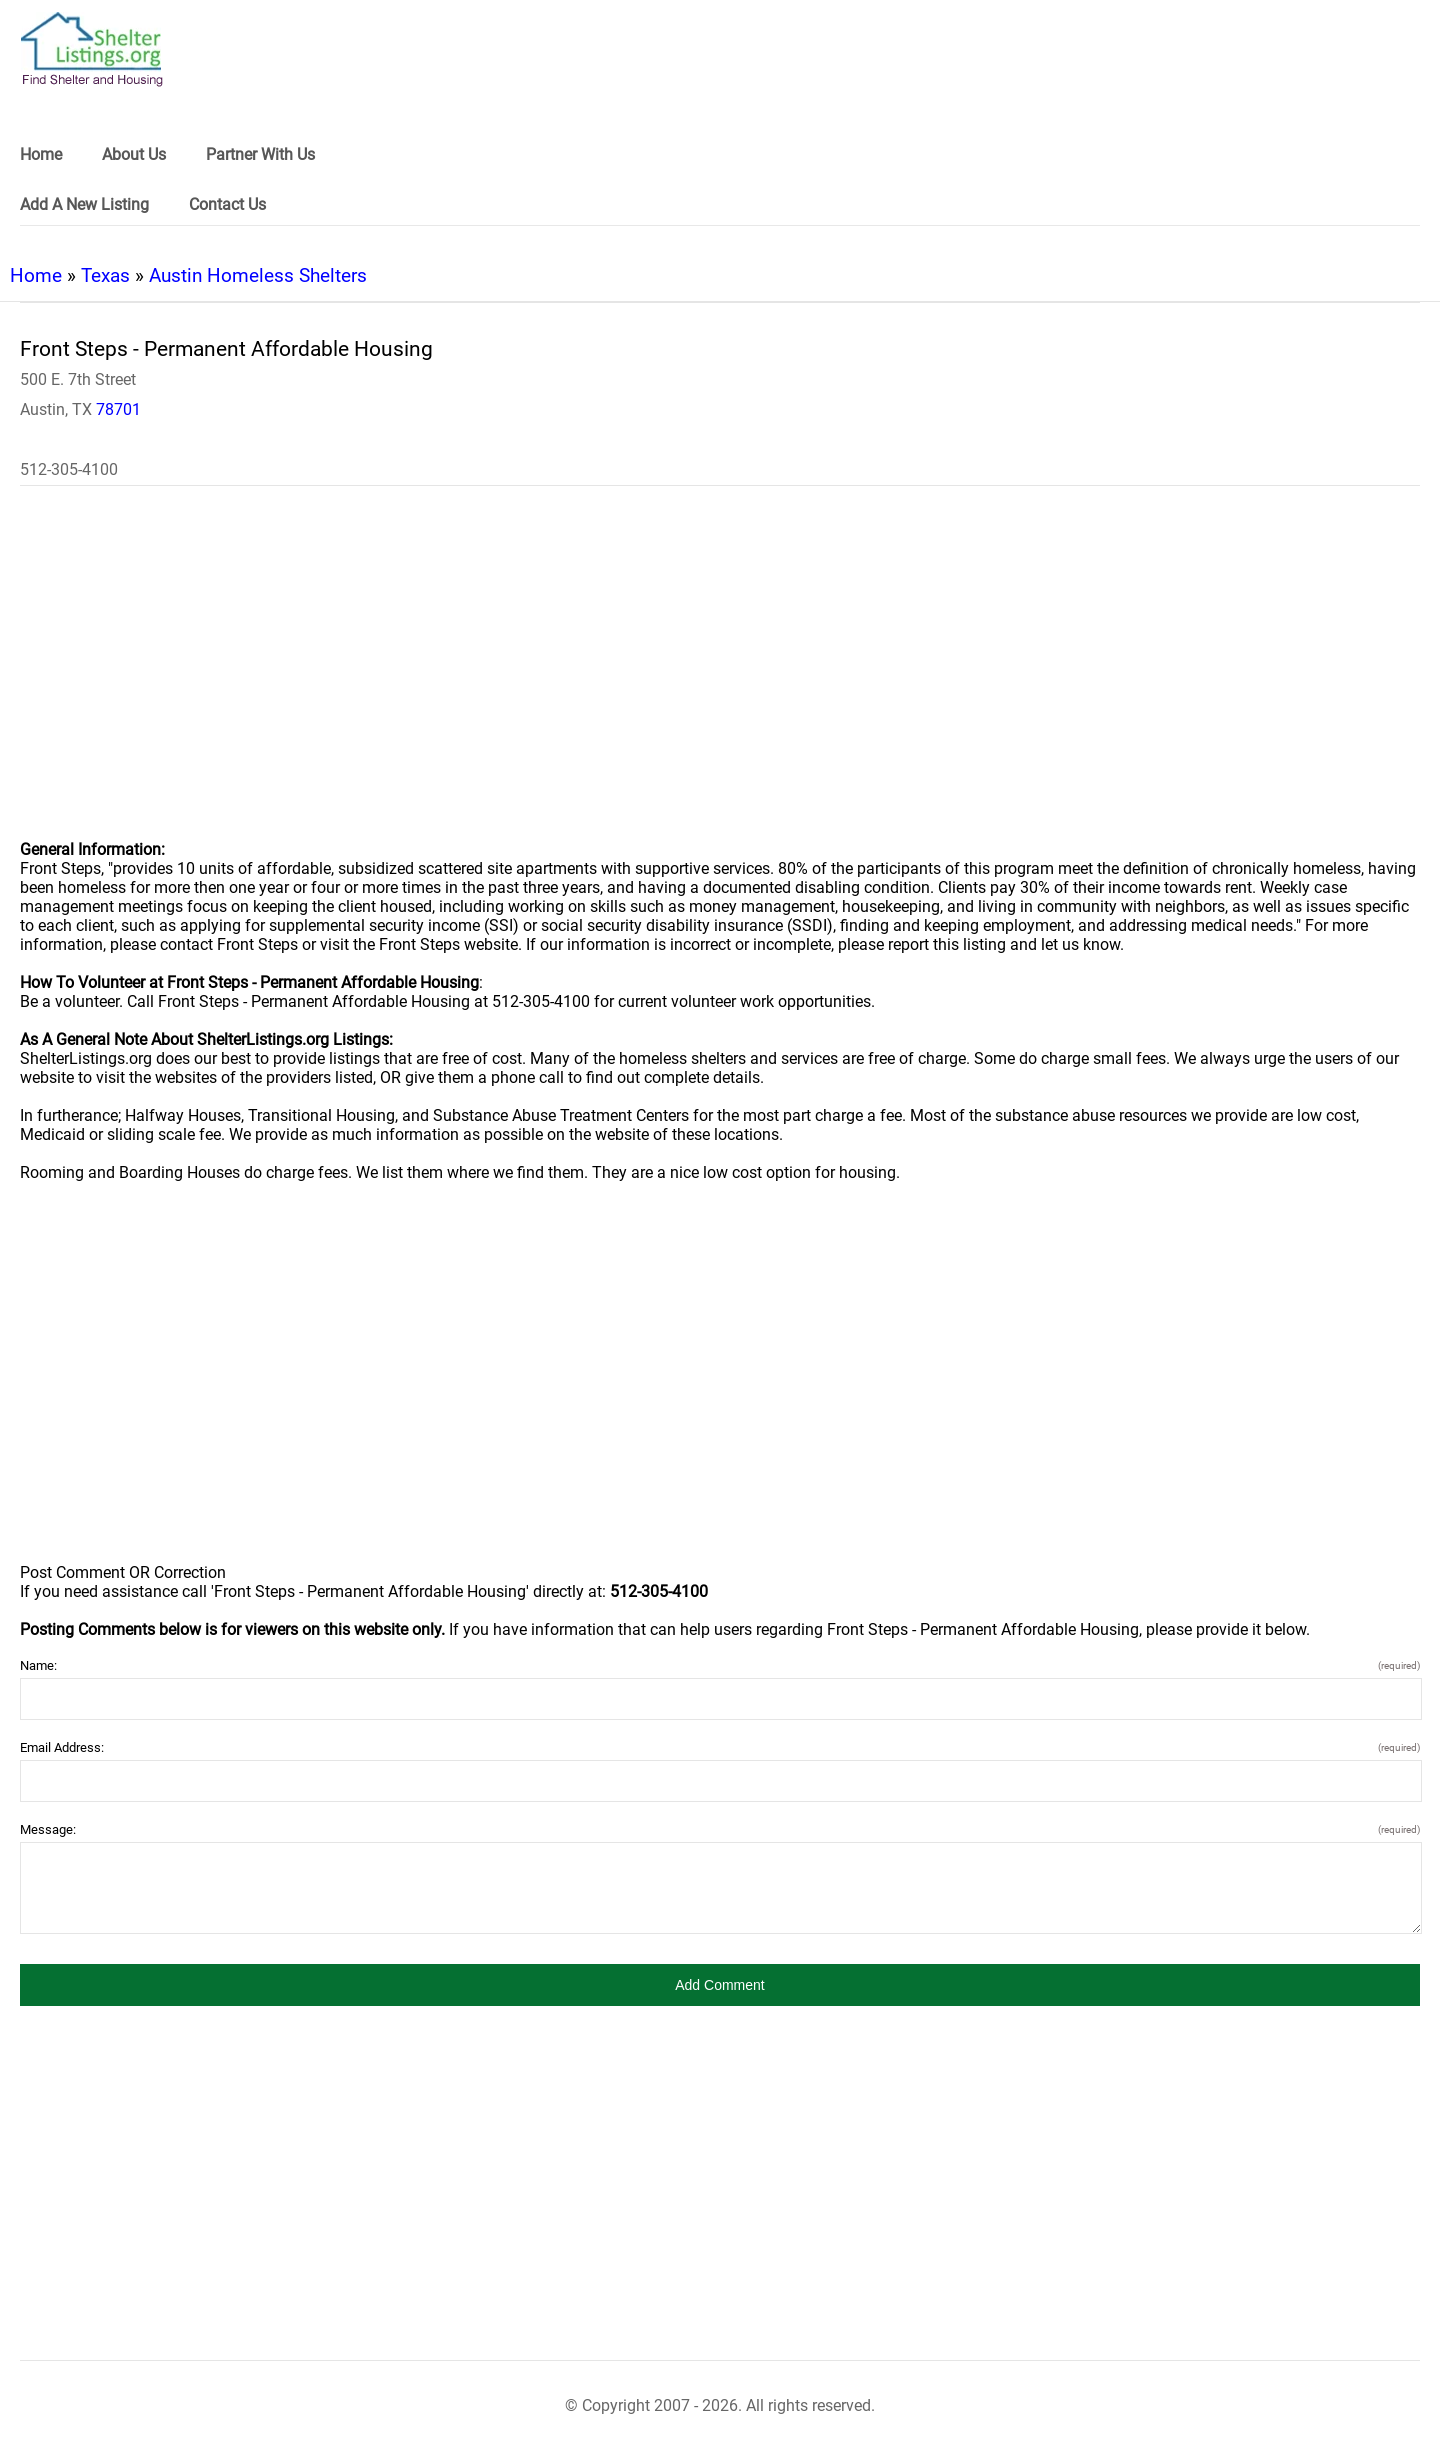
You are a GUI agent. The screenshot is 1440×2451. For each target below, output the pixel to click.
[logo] (92, 49)
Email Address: (720, 1747)
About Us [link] (134, 154)
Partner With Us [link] (260, 154)
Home (36, 275)
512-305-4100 (69, 469)
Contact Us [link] (227, 204)
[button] (720, 1985)
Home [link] (41, 154)
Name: (720, 1665)
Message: (720, 1829)
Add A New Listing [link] (84, 204)
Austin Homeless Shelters (258, 275)
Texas (105, 275)
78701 (118, 409)
